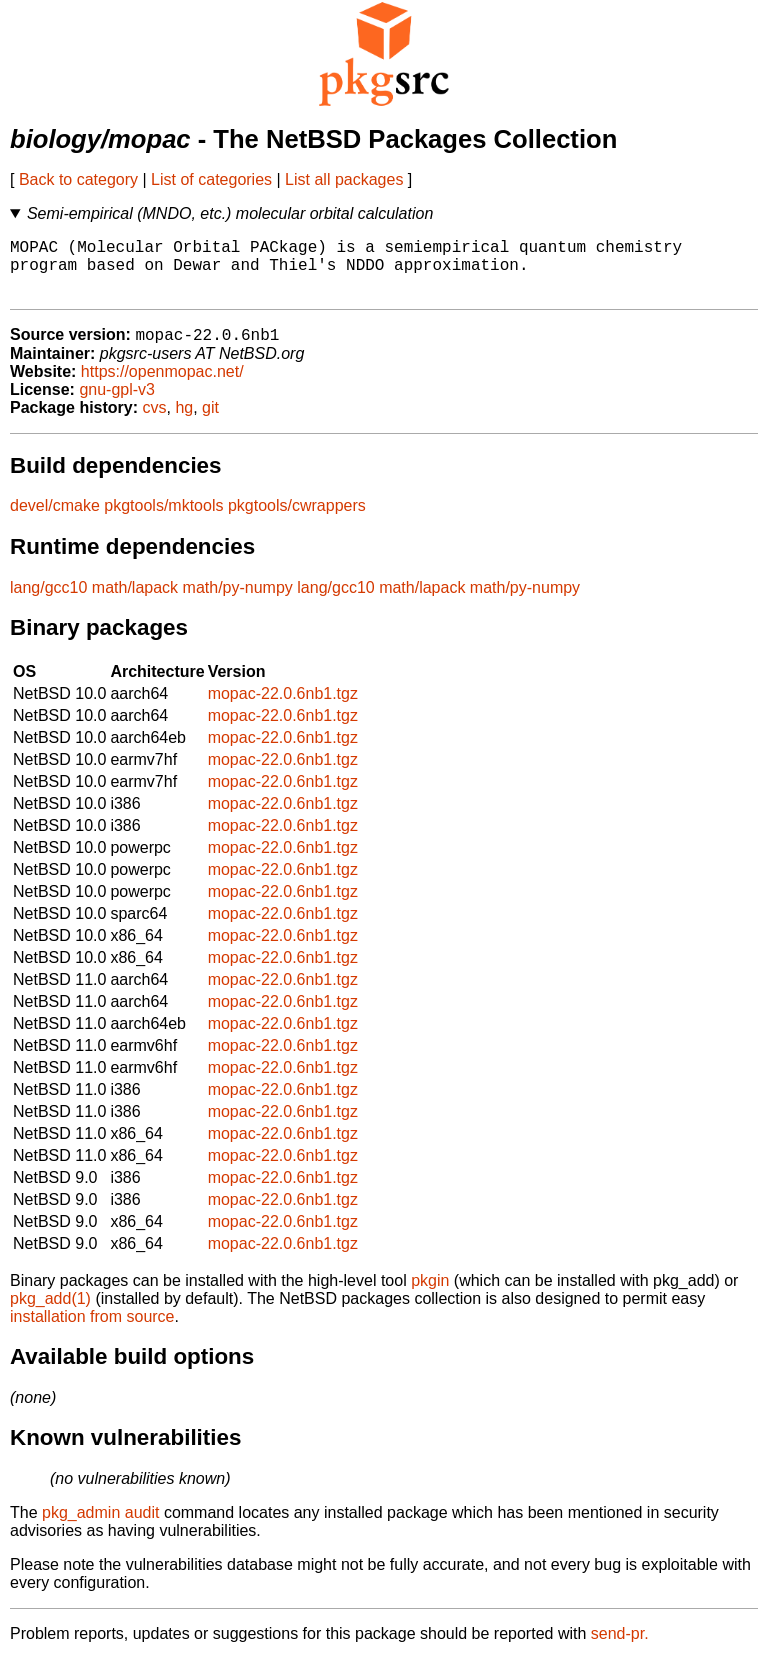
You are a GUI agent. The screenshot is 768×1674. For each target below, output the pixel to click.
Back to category (78, 179)
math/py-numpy (238, 602)
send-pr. (620, 1648)
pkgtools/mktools (163, 520)
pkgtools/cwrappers (297, 520)
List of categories (211, 179)
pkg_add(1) (50, 1313)
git (210, 422)
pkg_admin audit (100, 1527)
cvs (155, 422)
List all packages (344, 179)
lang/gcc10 (48, 602)
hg (184, 422)
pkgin (430, 1295)
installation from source (92, 1331)
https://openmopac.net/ (162, 386)
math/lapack (135, 602)
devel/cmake (55, 520)
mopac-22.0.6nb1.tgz (283, 708)
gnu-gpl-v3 (117, 404)
